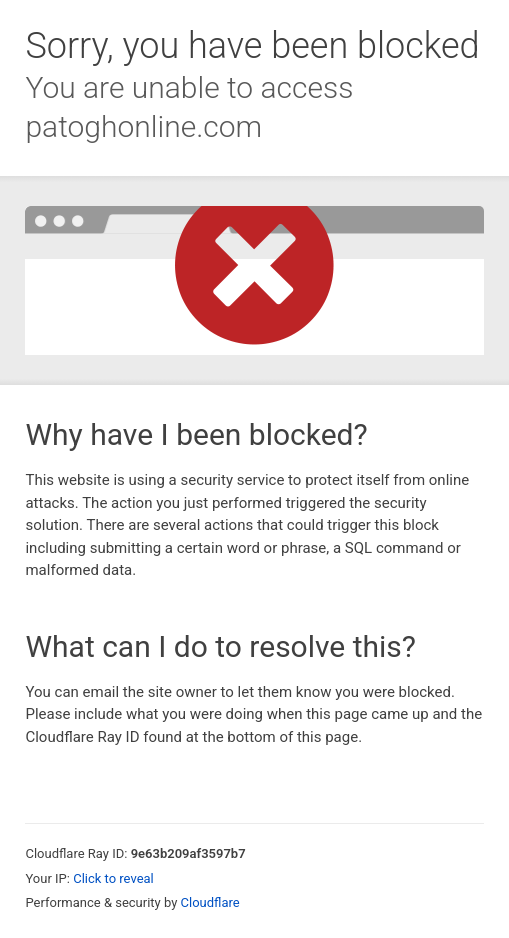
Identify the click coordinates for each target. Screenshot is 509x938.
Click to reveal (113, 878)
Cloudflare (210, 902)
